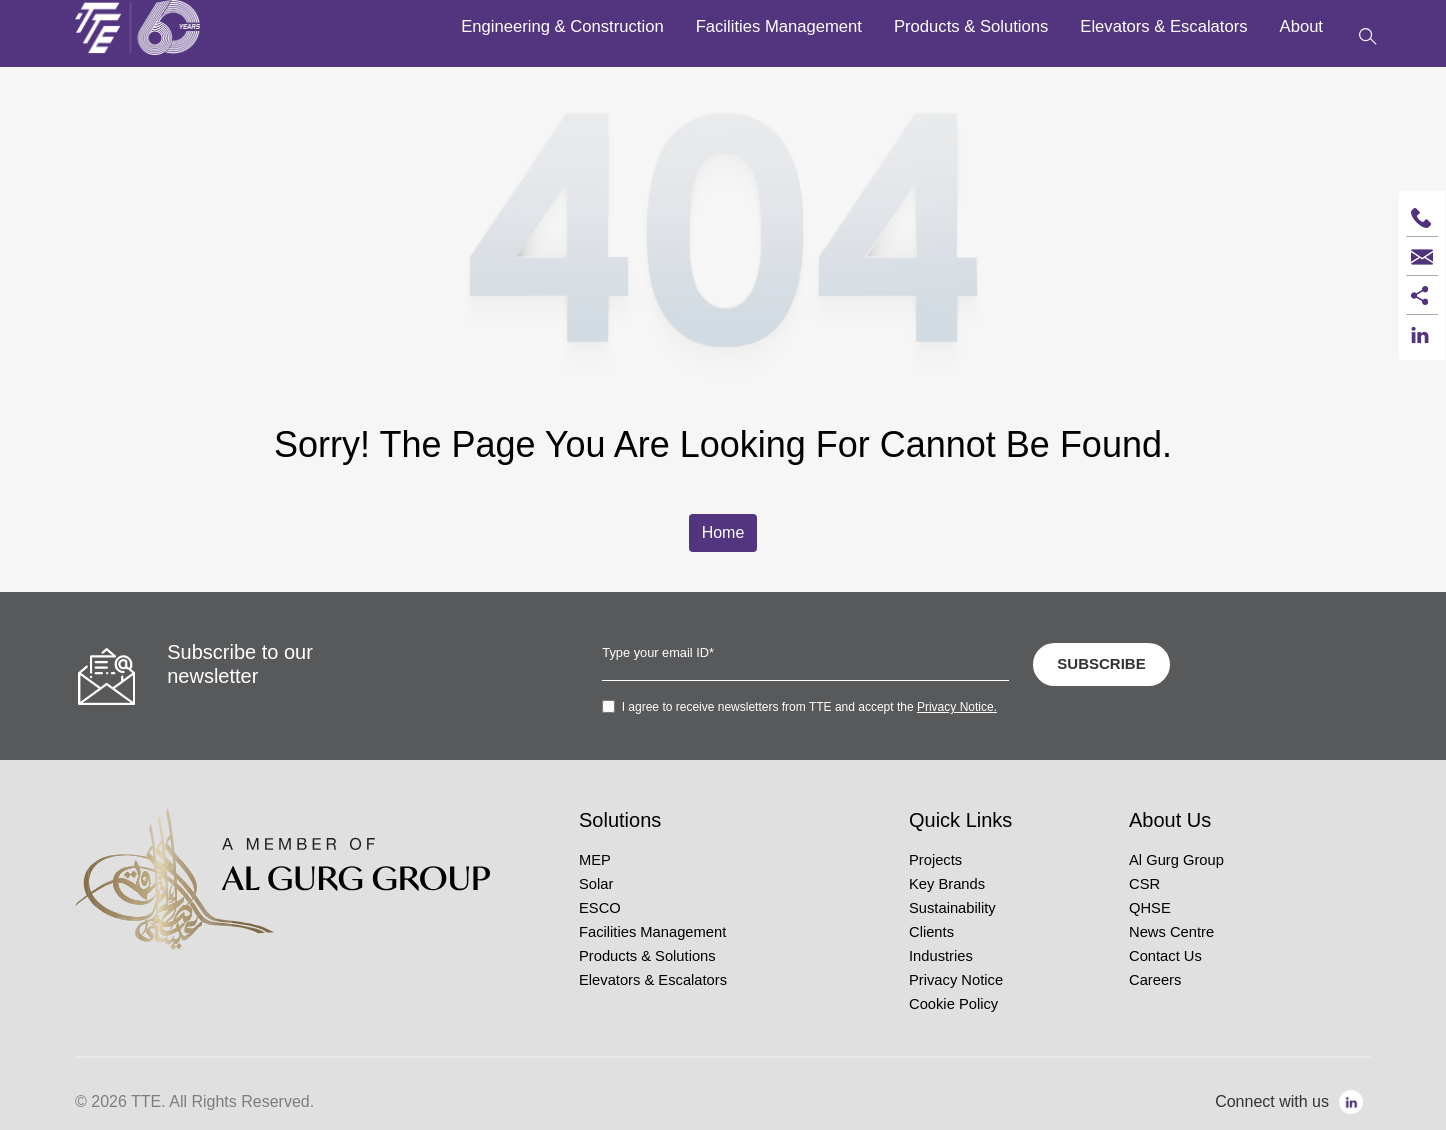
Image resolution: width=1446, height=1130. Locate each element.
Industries (941, 956)
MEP (595, 860)
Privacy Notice (956, 980)
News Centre (1171, 932)
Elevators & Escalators (653, 980)
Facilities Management (652, 932)
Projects (935, 860)
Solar (596, 884)
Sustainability (952, 908)
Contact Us (1165, 956)
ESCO (600, 908)
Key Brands (947, 884)
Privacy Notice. (957, 707)
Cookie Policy (953, 1004)
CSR (1144, 884)
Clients (931, 932)
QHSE (1150, 908)
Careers (1155, 980)
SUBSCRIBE (1101, 663)
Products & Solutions (647, 956)
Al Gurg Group (1176, 860)
